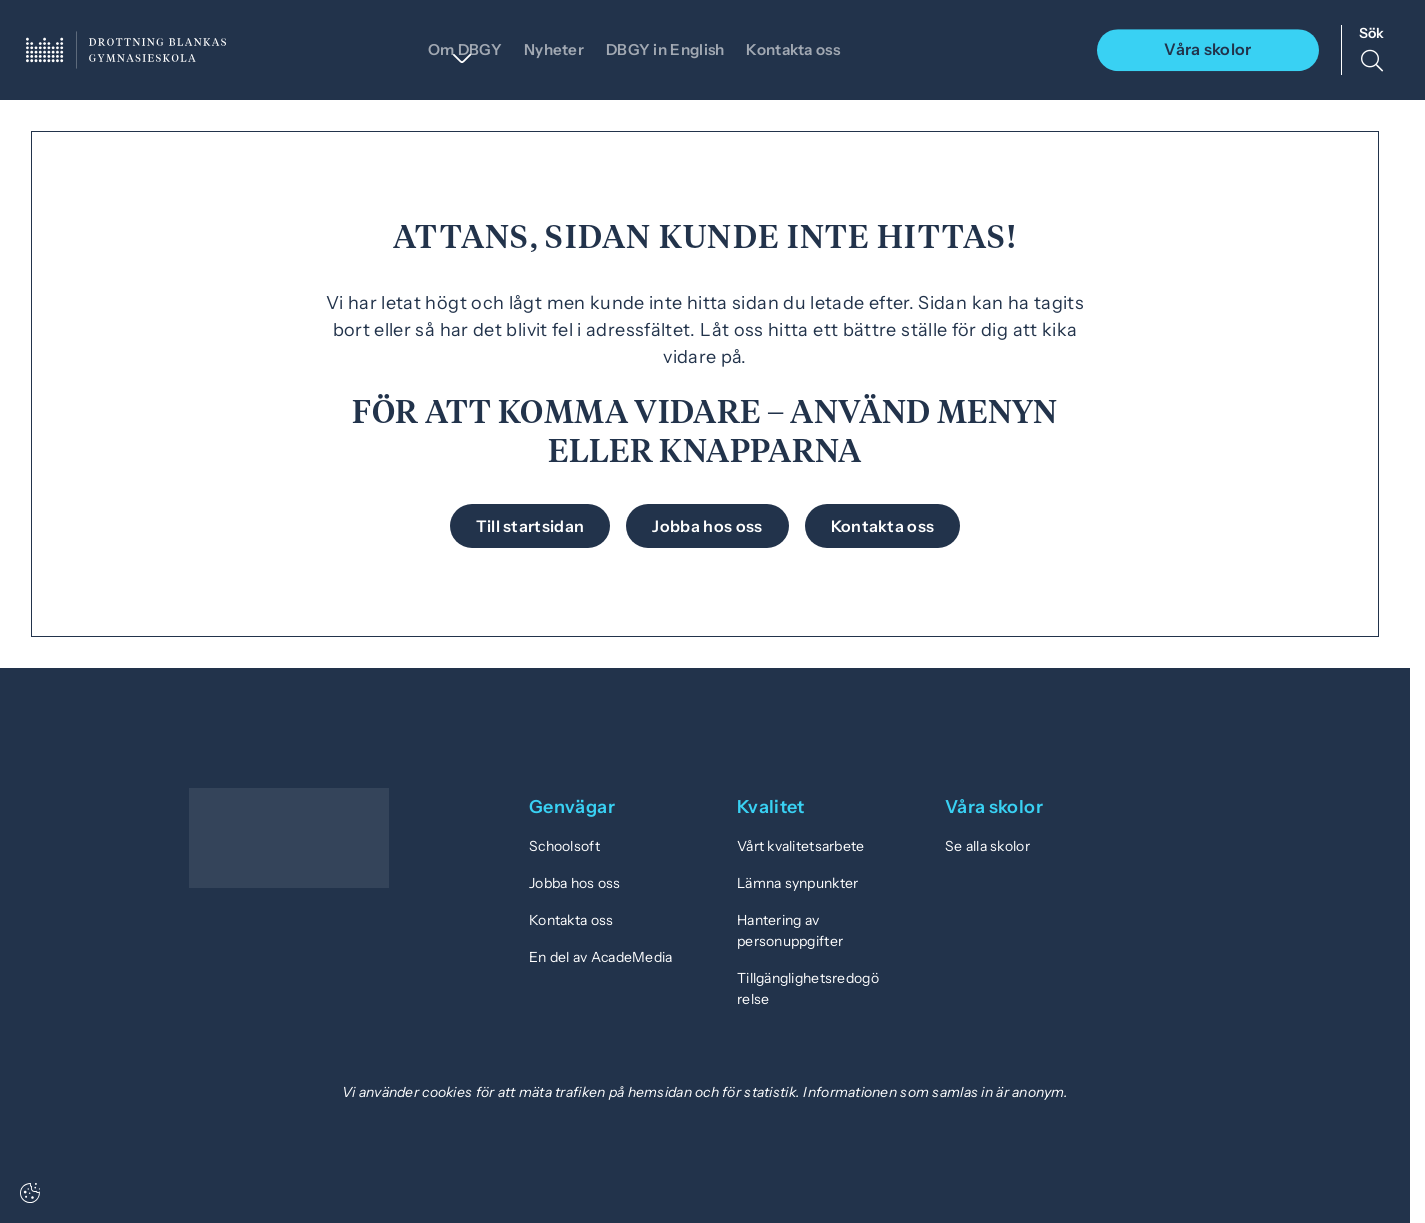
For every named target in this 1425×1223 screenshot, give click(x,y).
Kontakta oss (800, 49)
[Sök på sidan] (1371, 50)
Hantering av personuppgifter (790, 930)
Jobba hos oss (575, 883)
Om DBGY (448, 49)
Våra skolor (1208, 49)
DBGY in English (661, 49)
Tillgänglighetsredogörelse (808, 988)
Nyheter (543, 49)
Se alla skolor (987, 846)
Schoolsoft (564, 846)
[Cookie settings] (30, 1193)
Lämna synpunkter (797, 883)
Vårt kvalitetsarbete (801, 846)
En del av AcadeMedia (601, 957)
